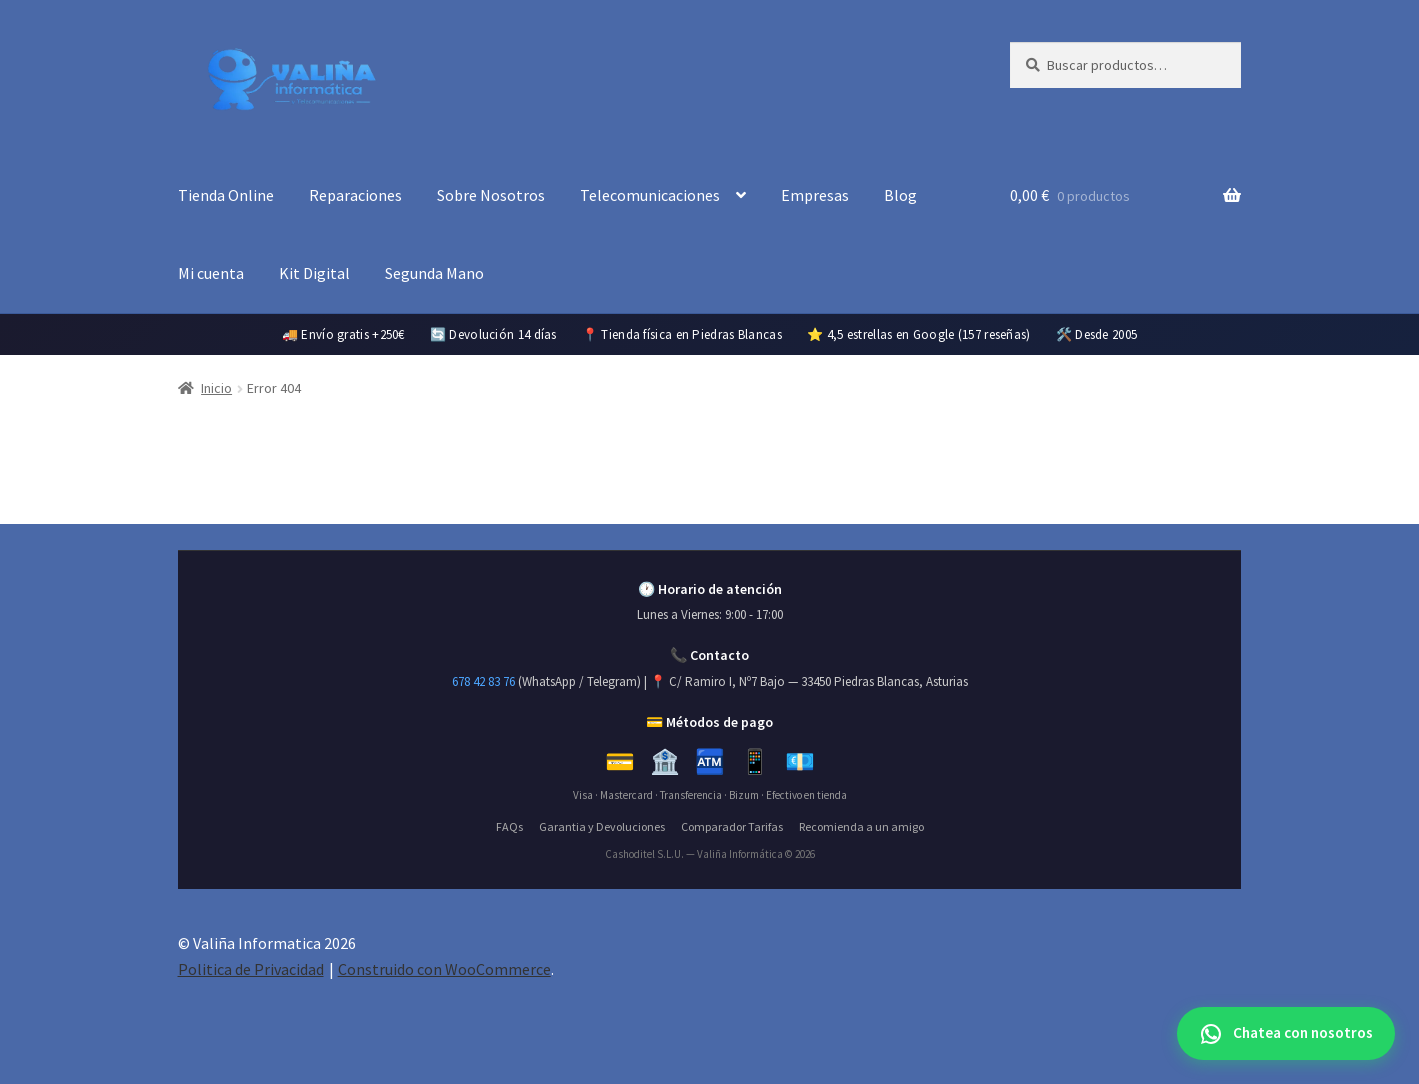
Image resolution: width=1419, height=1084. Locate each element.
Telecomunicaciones (650, 195)
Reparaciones (355, 195)
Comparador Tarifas (732, 826)
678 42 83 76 (483, 681)
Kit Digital (314, 273)
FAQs (509, 826)
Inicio (216, 388)
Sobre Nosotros (491, 195)
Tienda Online (226, 195)
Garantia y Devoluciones (602, 826)
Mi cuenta (211, 273)
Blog (900, 195)
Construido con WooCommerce (444, 969)
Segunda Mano (434, 273)
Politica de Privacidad (251, 969)
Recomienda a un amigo (861, 826)
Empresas (815, 195)
